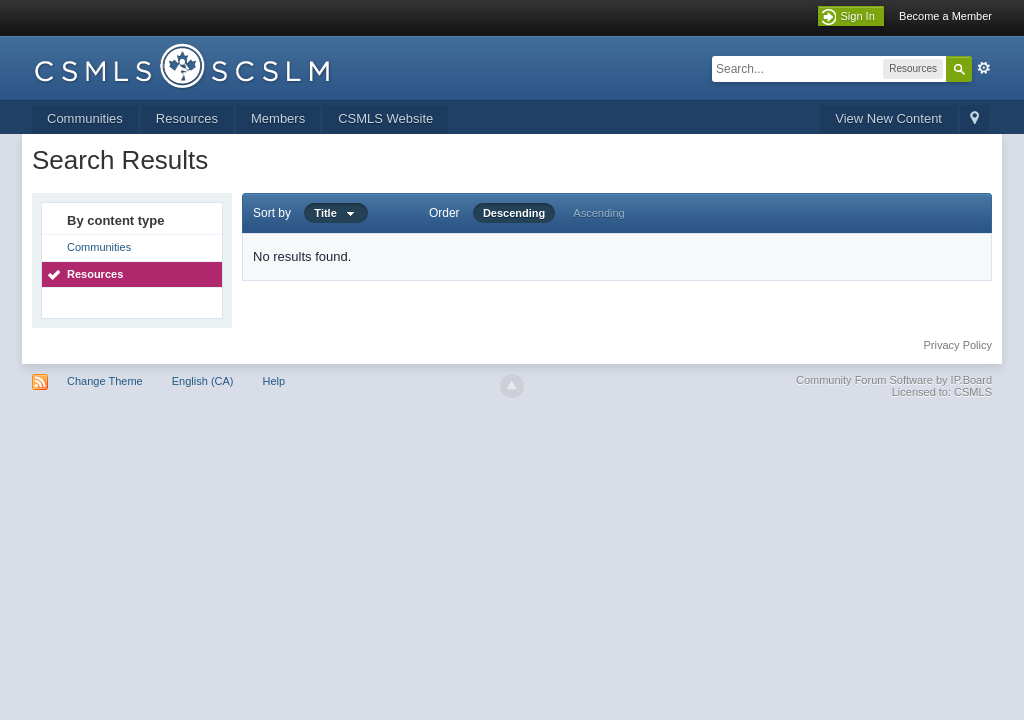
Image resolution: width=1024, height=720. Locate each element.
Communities (85, 118)
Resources (187, 118)
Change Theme (105, 381)
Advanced (984, 68)
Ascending (598, 213)
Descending (514, 213)
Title (336, 213)
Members (278, 118)
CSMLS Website (385, 118)
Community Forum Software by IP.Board (894, 380)
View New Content (888, 118)
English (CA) (203, 381)
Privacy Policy (958, 345)
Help (274, 381)
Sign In (858, 16)
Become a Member (945, 16)
